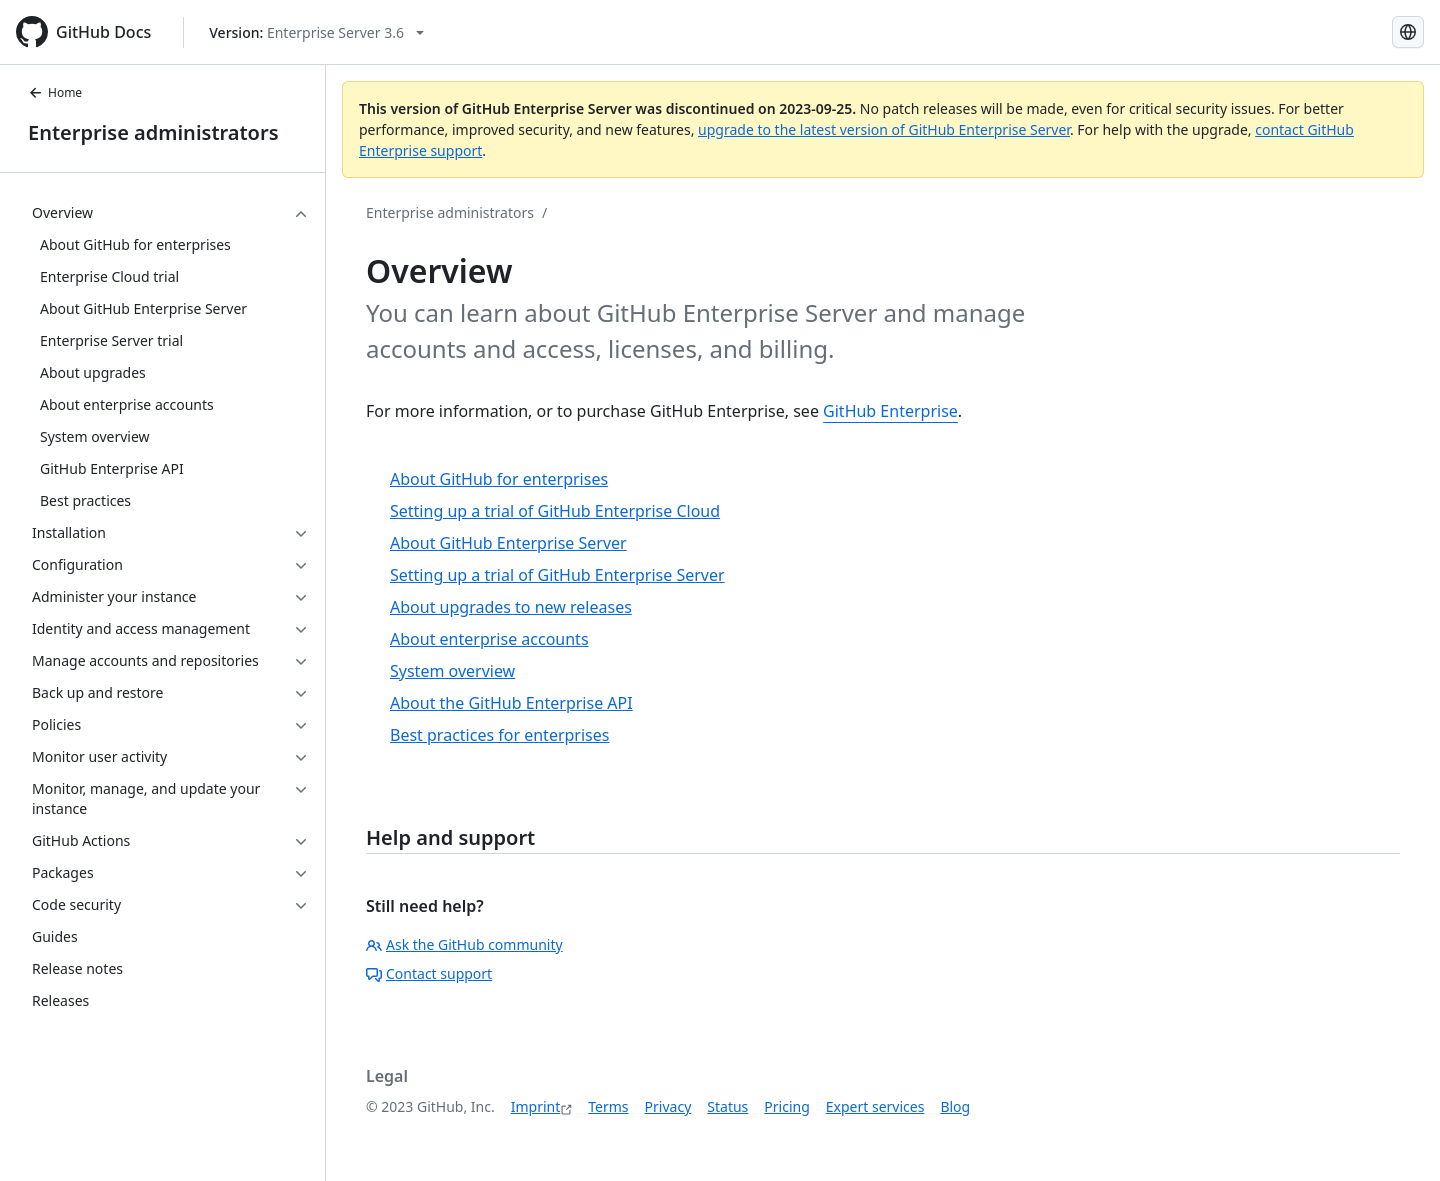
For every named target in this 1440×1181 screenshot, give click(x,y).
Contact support (429, 973)
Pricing (786, 1106)
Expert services (875, 1106)
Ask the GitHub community (464, 944)
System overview (452, 671)
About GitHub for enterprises (499, 479)
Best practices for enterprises (499, 735)
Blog (955, 1106)
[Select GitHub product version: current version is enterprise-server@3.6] (316, 32)
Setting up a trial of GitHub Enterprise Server (557, 575)
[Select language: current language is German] (1408, 32)
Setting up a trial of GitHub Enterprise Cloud (555, 511)
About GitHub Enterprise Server (508, 543)
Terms (608, 1106)
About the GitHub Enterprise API (511, 703)
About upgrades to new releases (511, 607)
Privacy (668, 1106)
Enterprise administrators (153, 132)
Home (55, 92)
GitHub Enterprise (890, 411)
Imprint (536, 1106)
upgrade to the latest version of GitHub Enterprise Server (884, 129)
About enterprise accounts (489, 639)
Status (727, 1106)
